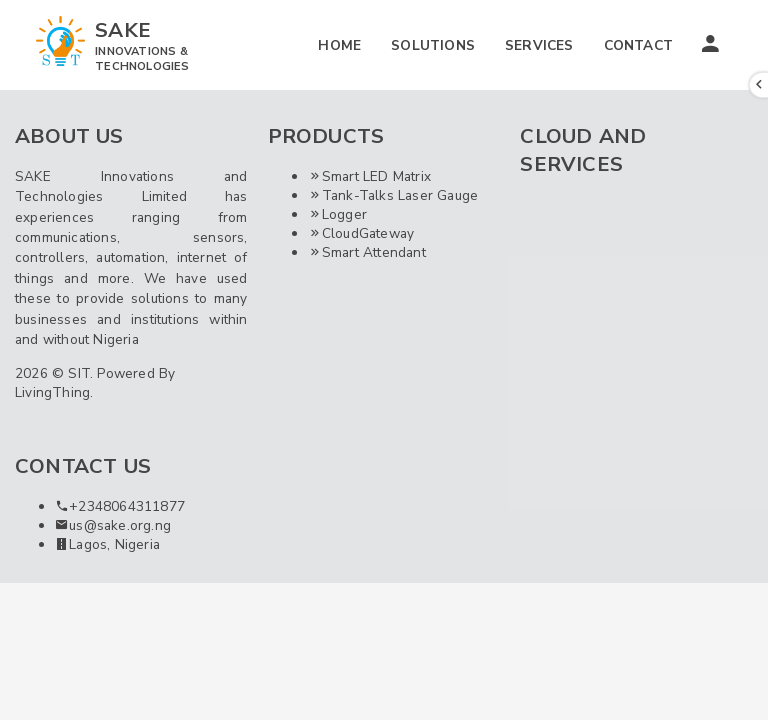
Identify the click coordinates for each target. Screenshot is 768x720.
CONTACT (638, 45)
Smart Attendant (367, 252)
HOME (339, 45)
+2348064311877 (120, 506)
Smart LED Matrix (369, 176)
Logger (337, 214)
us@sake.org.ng (113, 525)
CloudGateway (361, 233)
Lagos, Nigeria (107, 544)
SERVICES (539, 45)
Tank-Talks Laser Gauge (393, 195)
